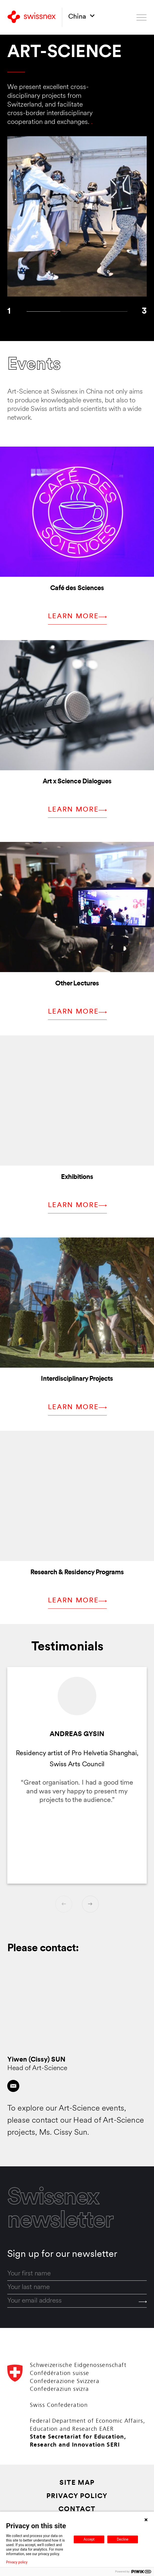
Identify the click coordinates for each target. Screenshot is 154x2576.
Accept (89, 2539)
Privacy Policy (77, 2496)
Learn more (77, 616)
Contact (76, 2509)
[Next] (90, 1904)
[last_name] (77, 2287)
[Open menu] (141, 17)
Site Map (77, 2483)
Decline (122, 2539)
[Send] (143, 2302)
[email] (77, 2301)
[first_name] (77, 2274)
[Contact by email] (13, 2086)
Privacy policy (16, 2562)
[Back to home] (31, 17)
